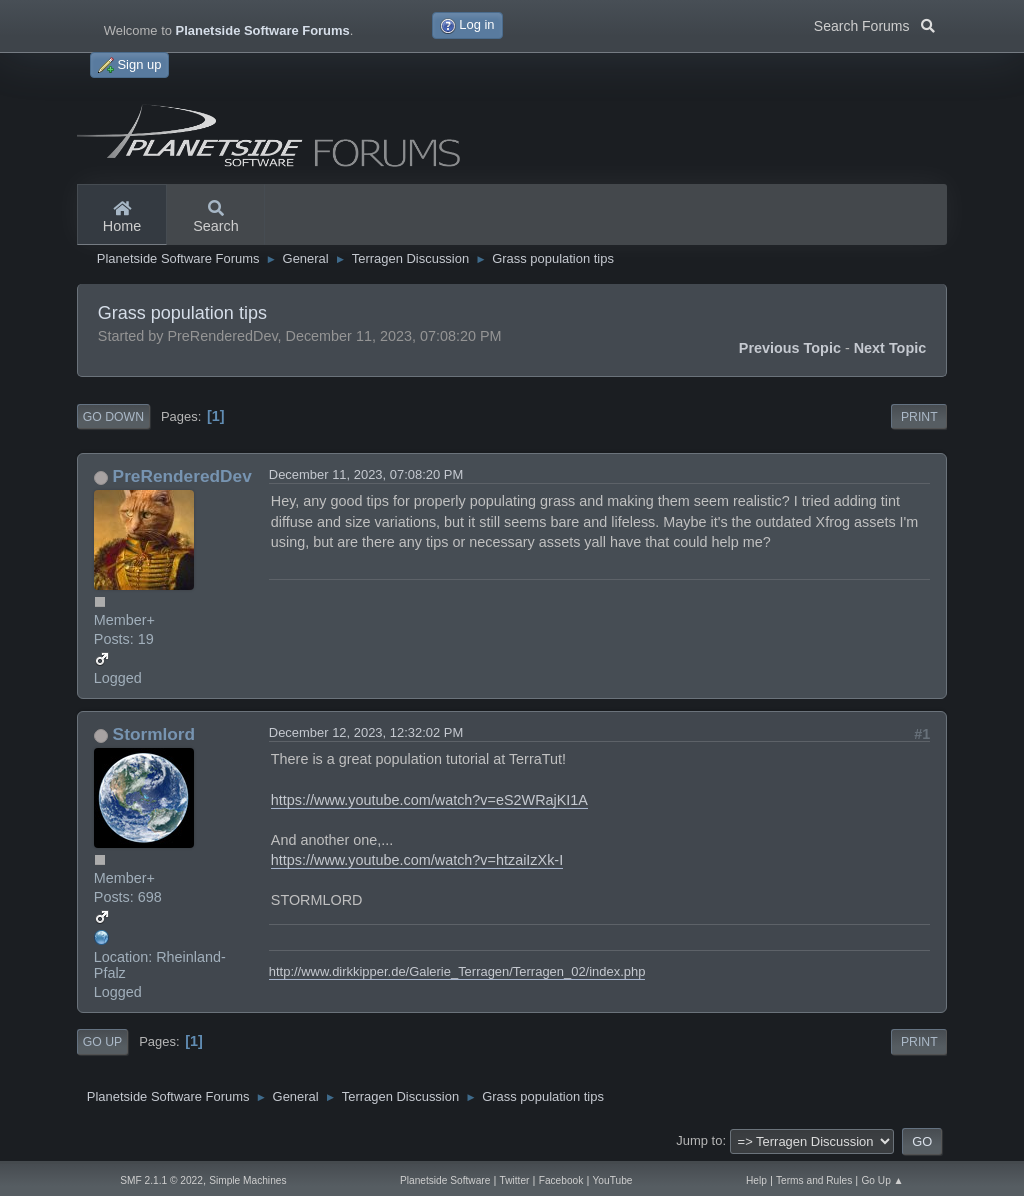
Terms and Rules (814, 1180)
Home (122, 218)
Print (919, 417)
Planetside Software (445, 1180)
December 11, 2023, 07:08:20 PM (366, 474)
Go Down (113, 417)
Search (216, 218)
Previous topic (790, 348)
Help (756, 1180)
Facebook (561, 1180)
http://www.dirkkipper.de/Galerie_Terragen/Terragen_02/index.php (457, 971)
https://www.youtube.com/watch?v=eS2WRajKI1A (429, 800)
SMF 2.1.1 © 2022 (161, 1180)
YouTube (613, 1180)
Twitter (515, 1180)
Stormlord (154, 734)
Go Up (102, 1042)
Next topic (890, 348)
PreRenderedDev (182, 476)
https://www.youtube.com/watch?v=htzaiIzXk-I (417, 860)
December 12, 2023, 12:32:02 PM (366, 732)
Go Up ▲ (882, 1180)
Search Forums (874, 24)
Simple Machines (247, 1180)
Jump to (699, 1140)
